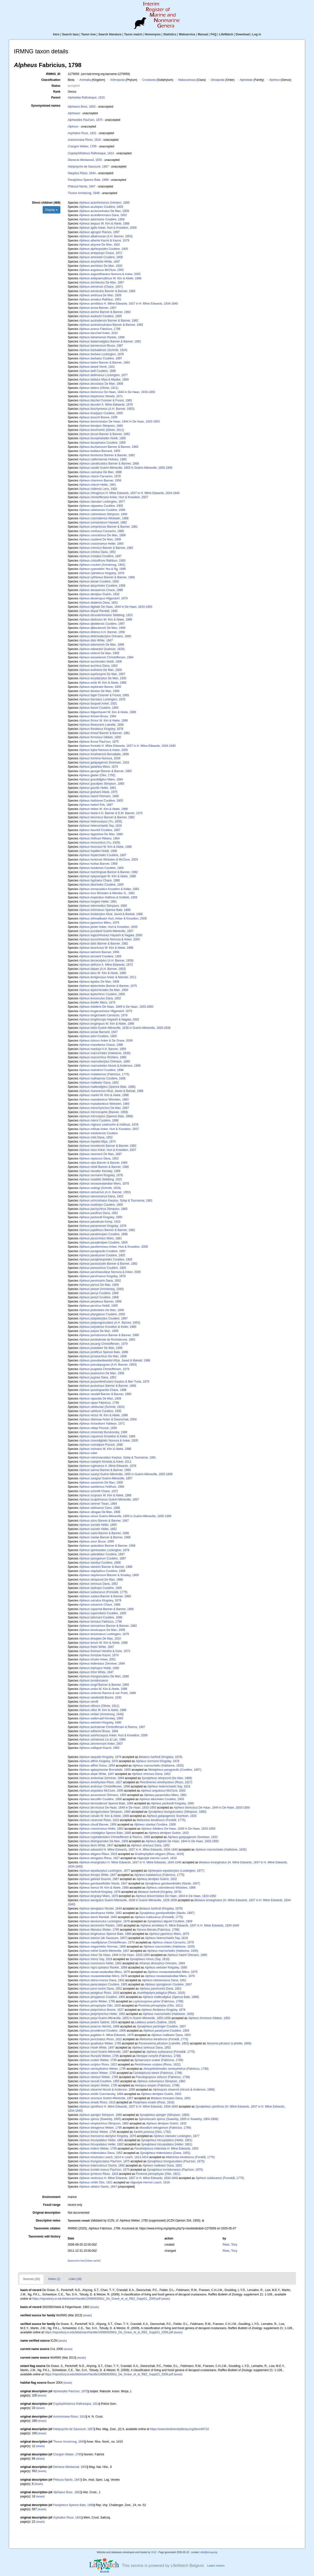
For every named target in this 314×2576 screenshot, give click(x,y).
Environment (51, 2197)
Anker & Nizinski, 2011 (107, 977)
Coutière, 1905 (101, 207)
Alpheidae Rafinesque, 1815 (86, 97)
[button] (136, 2220)
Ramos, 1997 (99, 232)
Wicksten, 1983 (104, 1099)
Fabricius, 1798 (99, 329)
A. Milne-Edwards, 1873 (106, 964)
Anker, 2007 (101, 1743)
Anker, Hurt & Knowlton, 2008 (113, 1246)
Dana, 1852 (103, 215)
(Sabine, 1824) (155, 2022)
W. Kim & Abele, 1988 (104, 223)
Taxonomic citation (47, 2228)
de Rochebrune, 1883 (107, 1339)
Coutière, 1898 (97, 371)
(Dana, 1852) (165, 2153)
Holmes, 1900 (102, 459)
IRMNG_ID (53, 74)
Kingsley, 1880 (100, 1217)
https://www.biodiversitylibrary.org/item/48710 (179, 2429)
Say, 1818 (100, 825)
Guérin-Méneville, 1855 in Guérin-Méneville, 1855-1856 (125, 467)
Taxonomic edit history (44, 2236)
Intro (56, 34)
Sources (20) (31, 2279)
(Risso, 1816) (159, 1854)
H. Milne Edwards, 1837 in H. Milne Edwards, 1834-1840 (128, 303)
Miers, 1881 (100, 1238)
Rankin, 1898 (101, 337)
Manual (203, 34)
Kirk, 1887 (96, 805)
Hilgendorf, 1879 (103, 598)
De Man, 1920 (100, 266)
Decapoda (217, 80)
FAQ (213, 34)
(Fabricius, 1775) (104, 1074)
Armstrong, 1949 (83, 193)
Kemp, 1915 (99, 1221)
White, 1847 (99, 261)
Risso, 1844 (81, 173)
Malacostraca (187, 80)
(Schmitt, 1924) (103, 350)
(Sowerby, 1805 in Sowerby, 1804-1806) (178, 2119)
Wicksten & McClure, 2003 (108, 859)
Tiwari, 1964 (98, 1503)
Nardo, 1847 (81, 186)
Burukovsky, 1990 (103, 1432)
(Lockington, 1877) (176, 1870)
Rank (56, 91)
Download (243, 34)
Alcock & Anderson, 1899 (110, 1065)
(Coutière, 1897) (174, 1769)
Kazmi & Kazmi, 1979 (104, 240)
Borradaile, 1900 (105, 1769)
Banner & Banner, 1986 (104, 1533)
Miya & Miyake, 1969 (104, 379)
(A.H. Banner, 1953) (105, 236)
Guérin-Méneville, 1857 (106, 931)
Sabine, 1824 (98, 2022)
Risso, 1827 (100, 1782)
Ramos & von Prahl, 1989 (107, 1693)
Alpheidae (246, 80)
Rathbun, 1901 (100, 299)
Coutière (98, 1133)
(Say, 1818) (150, 1959)
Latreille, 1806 (101, 724)
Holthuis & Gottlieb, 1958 (108, 897)
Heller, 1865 (101, 543)
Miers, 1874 (98, 766)
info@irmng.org (208, 2552)
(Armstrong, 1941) (102, 564)
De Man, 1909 (104, 211)
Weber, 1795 (82, 146)
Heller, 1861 (97, 484)
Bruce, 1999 (96, 1541)
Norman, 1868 (102, 1946)
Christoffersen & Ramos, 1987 (112, 1727)
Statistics (169, 34)
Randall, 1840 (98, 611)
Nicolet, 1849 (100, 1908)
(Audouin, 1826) (102, 649)
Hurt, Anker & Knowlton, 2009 (113, 918)
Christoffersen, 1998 (104, 1786)
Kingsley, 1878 (101, 573)
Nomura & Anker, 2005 (110, 274)
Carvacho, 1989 (101, 531)
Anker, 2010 (98, 333)
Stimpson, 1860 (101, 425)
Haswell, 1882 (103, 522)
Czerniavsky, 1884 (101, 2094)
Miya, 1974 (97, 1141)
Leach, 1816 (157, 1858)
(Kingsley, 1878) (160, 1757)
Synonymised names (45, 105)
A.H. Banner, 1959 (102, 1049)
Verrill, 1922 (97, 366)
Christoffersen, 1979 (103, 1343)
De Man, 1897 (101, 282)
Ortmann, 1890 (104, 202)
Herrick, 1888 (99, 2026)
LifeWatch (226, 34)
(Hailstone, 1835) (104, 1053)
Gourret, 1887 (99, 1879)
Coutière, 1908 (101, 219)
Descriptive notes (48, 2220)
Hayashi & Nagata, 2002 (109, 1019)
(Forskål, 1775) (161, 1820)
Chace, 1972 (100, 253)
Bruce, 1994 (97, 716)
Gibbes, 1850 (100, 737)
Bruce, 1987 (101, 345)
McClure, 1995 (101, 1790)
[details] (165, 2298)
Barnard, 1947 (98, 1032)
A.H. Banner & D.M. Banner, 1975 (111, 813)
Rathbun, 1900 (102, 560)
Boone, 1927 (101, 2009)
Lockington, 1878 (101, 354)
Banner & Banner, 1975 (108, 986)
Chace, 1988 (101, 590)
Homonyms (153, 34)
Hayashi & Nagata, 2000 (110, 935)
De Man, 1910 (100, 1638)
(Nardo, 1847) (172, 1883)
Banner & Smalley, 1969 (109, 1575)
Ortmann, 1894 (162, 1963)
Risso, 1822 (100, 2039)
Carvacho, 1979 (99, 476)
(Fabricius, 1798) (158, 1929)
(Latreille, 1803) (164, 2043)
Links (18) (75, 2279)
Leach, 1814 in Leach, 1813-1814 (113, 2157)
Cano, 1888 (99, 1508)
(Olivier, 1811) (98, 388)
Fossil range (52, 2205)
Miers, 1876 (104, 1183)
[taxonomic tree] (76, 2260)
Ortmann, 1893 (102, 1795)
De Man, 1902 (99, 244)
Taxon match (133, 34)
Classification (50, 80)
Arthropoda (117, 80)
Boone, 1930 (100, 1697)
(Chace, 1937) (101, 286)
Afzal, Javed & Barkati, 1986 (111, 914)
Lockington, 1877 (103, 375)
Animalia (85, 80)
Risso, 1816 (84, 140)
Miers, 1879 (99, 922)
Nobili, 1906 (100, 661)
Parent (55, 97)
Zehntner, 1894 (102, 1663)
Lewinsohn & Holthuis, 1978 (108, 1124)
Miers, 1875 (97, 1002)
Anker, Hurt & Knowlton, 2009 (107, 227)
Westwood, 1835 (85, 160)
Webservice (187, 34)
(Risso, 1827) (166, 1782)
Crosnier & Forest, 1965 (105, 400)
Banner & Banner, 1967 (104, 1520)
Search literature (110, 34)
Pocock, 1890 (98, 1428)
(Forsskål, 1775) (103, 1592)
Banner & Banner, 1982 (105, 312)
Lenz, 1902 (98, 489)
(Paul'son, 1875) (176, 2161)
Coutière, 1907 (161, 2026)
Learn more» (216, 2565)
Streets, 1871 (101, 396)
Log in (256, 34)
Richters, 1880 (102, 1057)
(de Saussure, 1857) (103, 1938)
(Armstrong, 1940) (101, 1289)
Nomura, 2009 (99, 758)
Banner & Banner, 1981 (108, 526)
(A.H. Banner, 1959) (106, 960)
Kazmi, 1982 (99, 1748)
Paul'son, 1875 (85, 120)
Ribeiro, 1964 (99, 838)
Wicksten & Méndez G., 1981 (107, 893)
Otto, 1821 (96, 2182)
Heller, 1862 (98, 1529)
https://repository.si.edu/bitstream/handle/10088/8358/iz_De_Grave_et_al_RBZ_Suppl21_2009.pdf (96, 2298)
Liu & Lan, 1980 (102, 1739)
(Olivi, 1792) (97, 775)
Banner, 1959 (98, 863)
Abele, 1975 (98, 792)
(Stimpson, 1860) (177, 1811)
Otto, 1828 (100, 2005)
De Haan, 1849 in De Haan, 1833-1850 (116, 1006)
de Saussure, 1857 (88, 166)
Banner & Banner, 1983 (107, 291)
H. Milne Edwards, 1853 (166, 2148)
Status (56, 85)
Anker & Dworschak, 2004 (108, 1419)
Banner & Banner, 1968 (109, 463)
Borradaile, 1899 (104, 754)
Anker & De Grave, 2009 (105, 1040)
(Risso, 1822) (157, 2064)
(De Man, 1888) (167, 1778)
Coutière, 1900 (98, 707)
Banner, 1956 (100, 480)
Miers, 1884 (101, 779)
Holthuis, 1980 (101, 1486)
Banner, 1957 (97, 308)
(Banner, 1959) (103, 1112)
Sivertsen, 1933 (104, 762)
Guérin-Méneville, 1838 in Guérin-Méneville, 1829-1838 (124, 1028)
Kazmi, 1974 (98, 1655)
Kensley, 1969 (99, 1171)
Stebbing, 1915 (105, 615)
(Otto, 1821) (160, 2005)
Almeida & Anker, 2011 (105, 1461)
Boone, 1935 (98, 417)
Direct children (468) (46, 202)
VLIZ (153, 2552)
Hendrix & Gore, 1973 (104, 1651)
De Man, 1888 (100, 472)
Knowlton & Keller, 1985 (107, 1327)
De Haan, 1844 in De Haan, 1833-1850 (117, 392)
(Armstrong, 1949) (101, 1714)
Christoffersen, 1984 (106, 657)
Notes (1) (54, 2279)
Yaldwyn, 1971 (102, 1423)
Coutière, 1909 (169, 1921)
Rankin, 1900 (101, 1925)
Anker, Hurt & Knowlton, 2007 (113, 497)
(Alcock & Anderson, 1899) (184, 2089)
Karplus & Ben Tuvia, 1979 (114, 1381)
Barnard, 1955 (99, 451)
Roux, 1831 (82, 133)
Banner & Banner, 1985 (103, 1162)
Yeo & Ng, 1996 (102, 569)
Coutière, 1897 (100, 358)
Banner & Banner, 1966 (107, 577)
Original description (46, 2212)
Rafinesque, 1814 (91, 153)
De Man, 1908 (101, 383)
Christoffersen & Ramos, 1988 (114, 1837)
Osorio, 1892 (102, 2165)
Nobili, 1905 (102, 438)
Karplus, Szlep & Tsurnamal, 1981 (115, 1200)
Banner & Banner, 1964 (104, 362)
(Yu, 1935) (100, 821)
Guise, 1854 (97, 1765)
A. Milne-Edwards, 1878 (106, 404)
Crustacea (149, 80)
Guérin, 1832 (99, 594)
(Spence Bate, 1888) (107, 1087)
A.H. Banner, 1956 (102, 632)
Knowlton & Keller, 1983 (109, 889)
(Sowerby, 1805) (100, 2119)
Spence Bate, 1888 (88, 180)
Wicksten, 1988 (103, 518)
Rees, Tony (229, 2244)
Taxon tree (88, 34)
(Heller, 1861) (166, 2140)
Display (51, 210)
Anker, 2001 (98, 703)
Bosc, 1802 (81, 106)
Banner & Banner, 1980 (105, 1394)
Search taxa (70, 34)
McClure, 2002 (101, 270)
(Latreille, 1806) (229, 2043)
